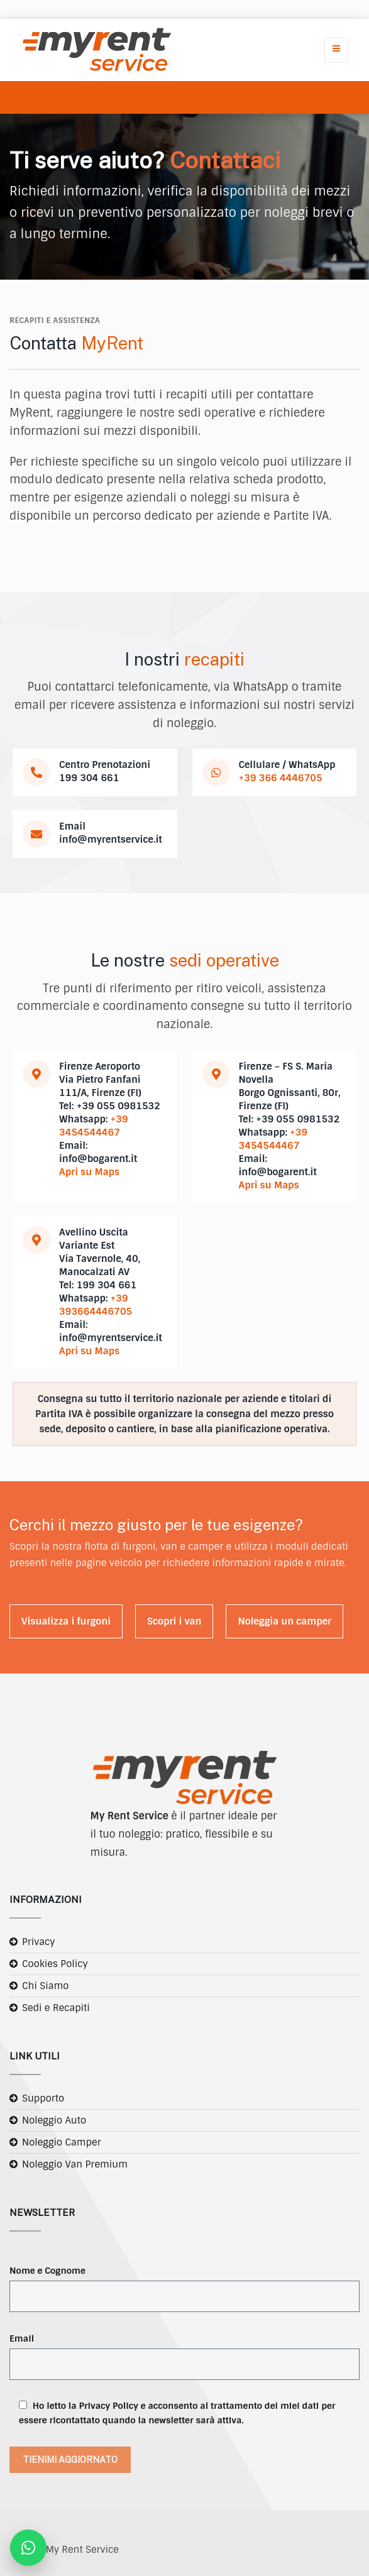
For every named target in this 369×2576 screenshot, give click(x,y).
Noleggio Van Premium (75, 2164)
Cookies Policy (55, 1964)
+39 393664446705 (95, 1305)
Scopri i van (174, 1621)
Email (21, 2338)
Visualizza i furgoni (66, 1621)
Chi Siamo (45, 1986)
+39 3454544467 (93, 1126)
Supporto (43, 2098)
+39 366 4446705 (280, 778)
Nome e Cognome (47, 2270)
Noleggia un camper (284, 1621)
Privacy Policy (108, 2405)
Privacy (38, 1942)
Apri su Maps (89, 1172)
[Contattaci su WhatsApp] (28, 2547)
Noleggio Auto (54, 2120)
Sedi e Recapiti (56, 2008)
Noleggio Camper (61, 2142)
